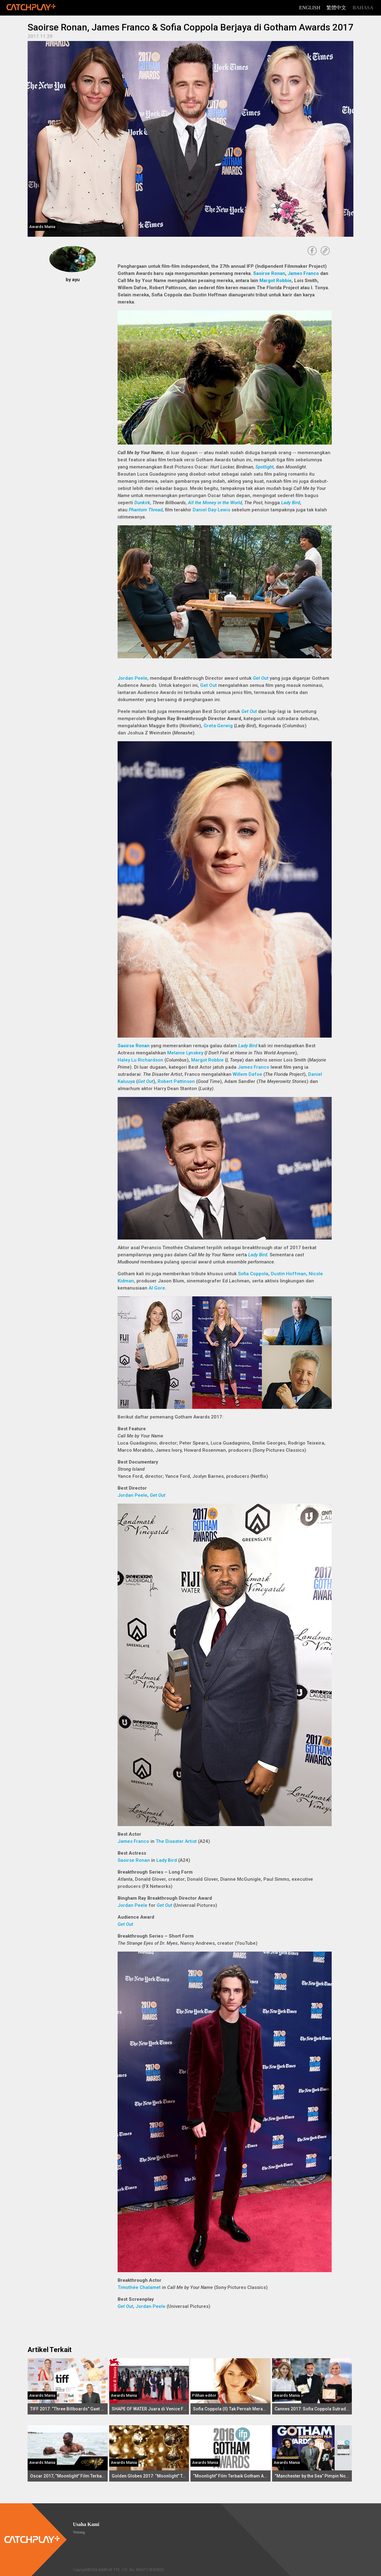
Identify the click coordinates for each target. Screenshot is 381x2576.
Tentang (79, 2532)
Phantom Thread (146, 510)
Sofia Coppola (253, 1274)
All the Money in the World (215, 502)
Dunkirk (142, 502)
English (309, 7)
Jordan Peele (132, 678)
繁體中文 (336, 7)
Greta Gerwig (218, 725)
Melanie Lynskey (185, 1053)
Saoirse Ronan (269, 273)
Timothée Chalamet (139, 2287)
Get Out (260, 678)
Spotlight (264, 467)
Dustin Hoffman (288, 1274)
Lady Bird (290, 502)
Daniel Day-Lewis (211, 510)
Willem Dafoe (247, 1074)
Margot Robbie (275, 280)
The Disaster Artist (176, 1841)
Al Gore (157, 1288)
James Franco (303, 273)
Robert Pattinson (176, 1081)
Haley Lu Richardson (140, 1060)
